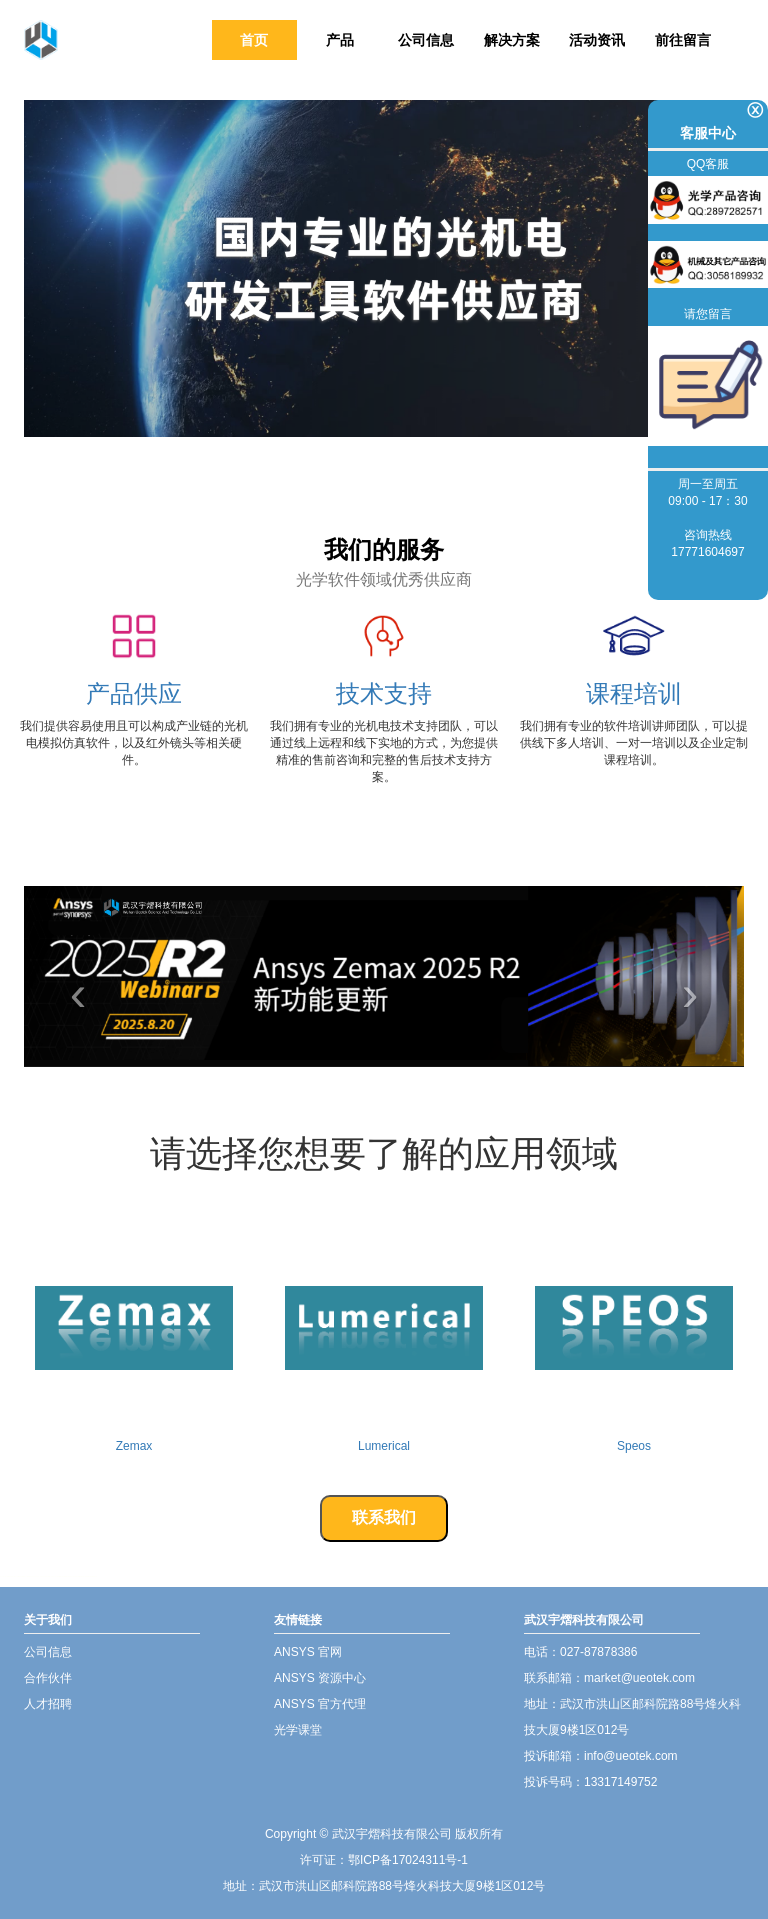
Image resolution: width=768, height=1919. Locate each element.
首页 (254, 40)
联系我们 (384, 1517)
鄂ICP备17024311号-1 (408, 1860)
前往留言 (683, 40)
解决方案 (512, 40)
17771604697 (707, 552)
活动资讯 (597, 40)
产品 (340, 40)
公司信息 (426, 40)
